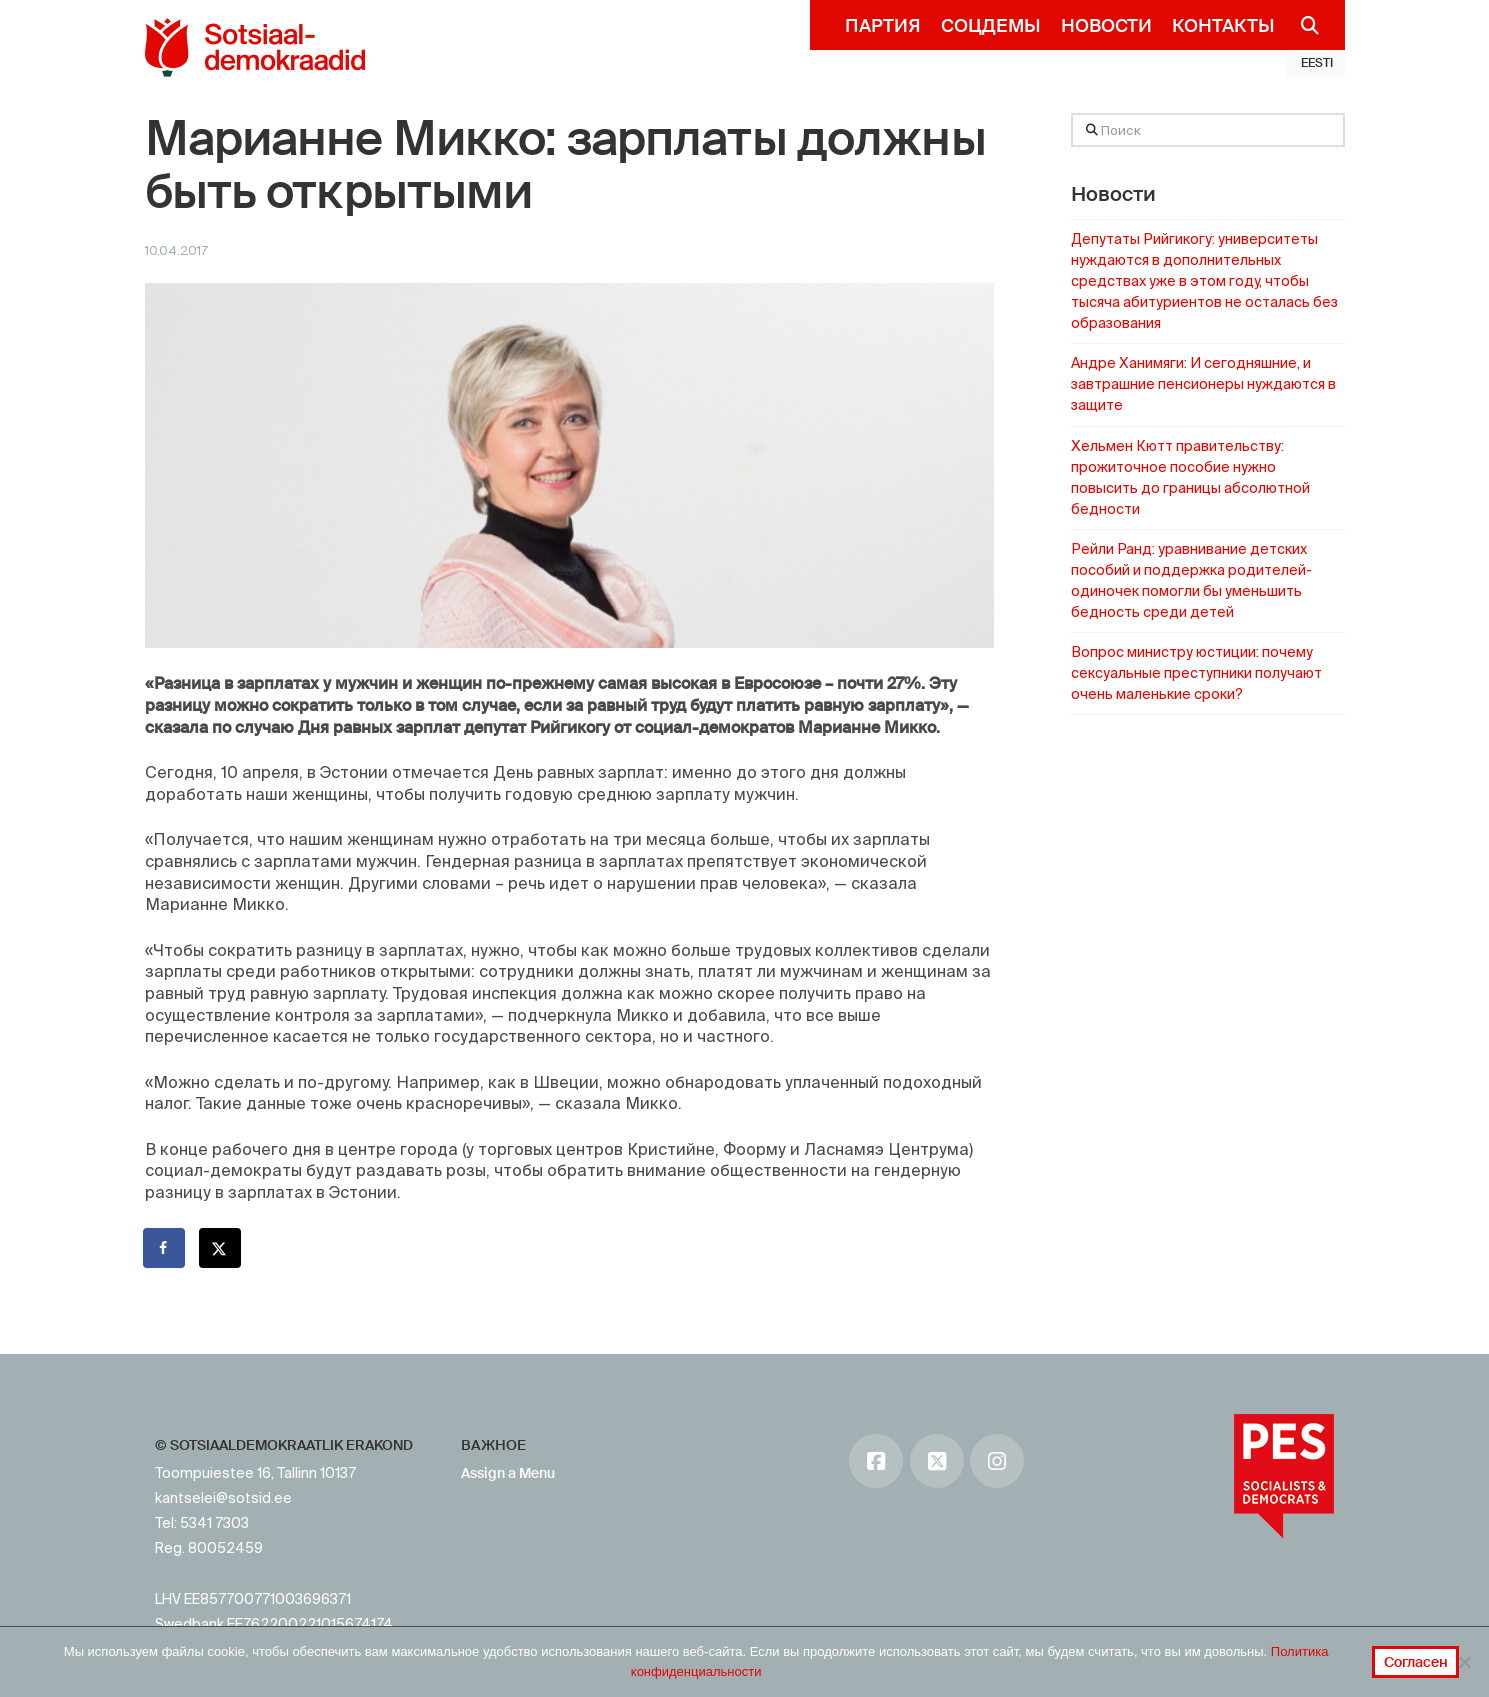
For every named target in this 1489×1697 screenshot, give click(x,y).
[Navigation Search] (1302, 25)
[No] (1464, 1662)
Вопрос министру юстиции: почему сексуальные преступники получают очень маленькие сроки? (1196, 673)
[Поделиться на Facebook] (165, 1248)
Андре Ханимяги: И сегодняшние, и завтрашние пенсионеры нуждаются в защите (1203, 384)
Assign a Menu (508, 1473)
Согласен (1416, 1662)
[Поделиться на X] (221, 1248)
